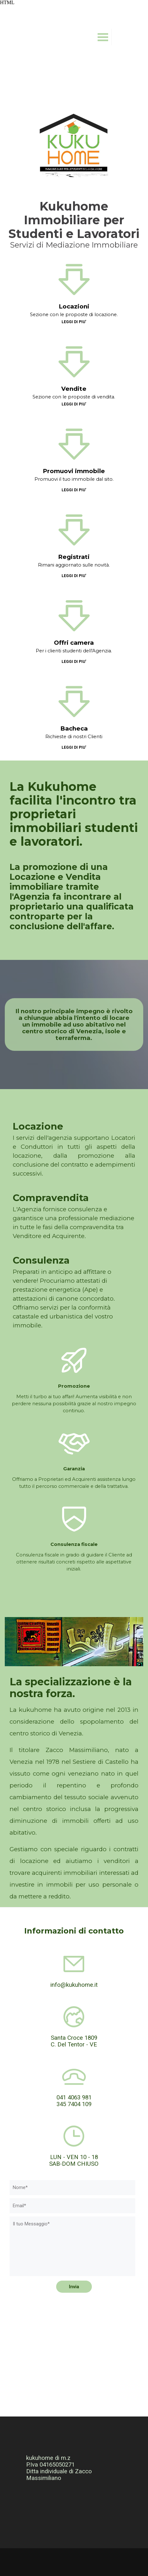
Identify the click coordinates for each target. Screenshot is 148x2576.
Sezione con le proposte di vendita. (74, 397)
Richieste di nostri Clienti (73, 736)
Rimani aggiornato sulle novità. (74, 565)
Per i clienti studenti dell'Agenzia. (74, 651)
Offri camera (74, 642)
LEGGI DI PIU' (74, 322)
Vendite (73, 388)
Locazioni (74, 306)
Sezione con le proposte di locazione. (74, 314)
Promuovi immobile (74, 471)
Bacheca (74, 728)
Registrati (74, 556)
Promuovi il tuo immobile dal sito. (74, 479)
